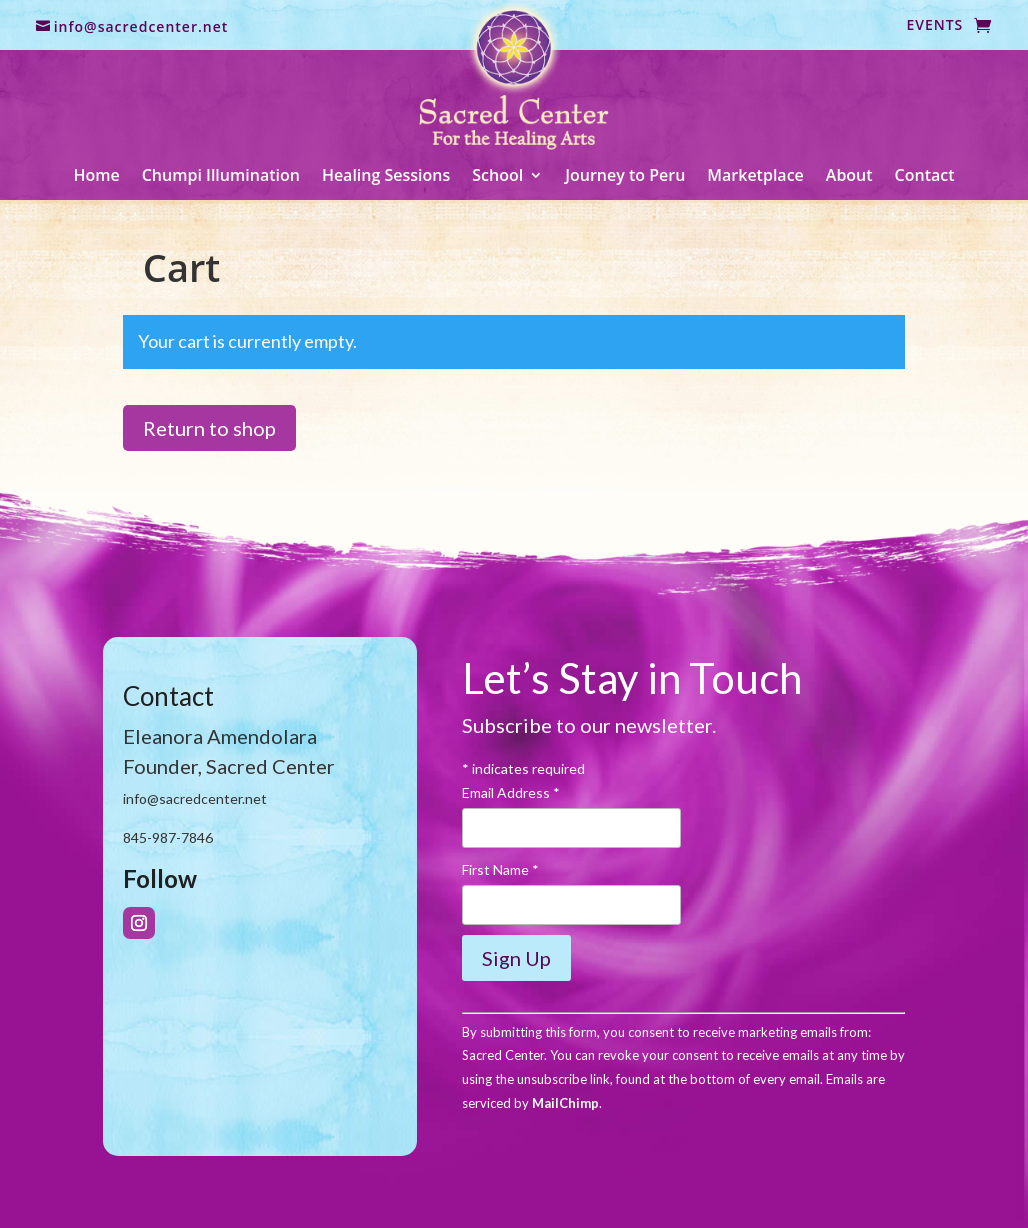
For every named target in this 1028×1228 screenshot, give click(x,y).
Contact (925, 177)
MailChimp (565, 1103)
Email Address (511, 792)
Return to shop (209, 428)
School (497, 177)
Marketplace (755, 177)
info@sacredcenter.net (141, 26)
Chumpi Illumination (221, 177)
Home (96, 177)
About (849, 177)
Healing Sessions (386, 177)
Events (934, 26)
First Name (500, 869)
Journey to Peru (625, 177)
